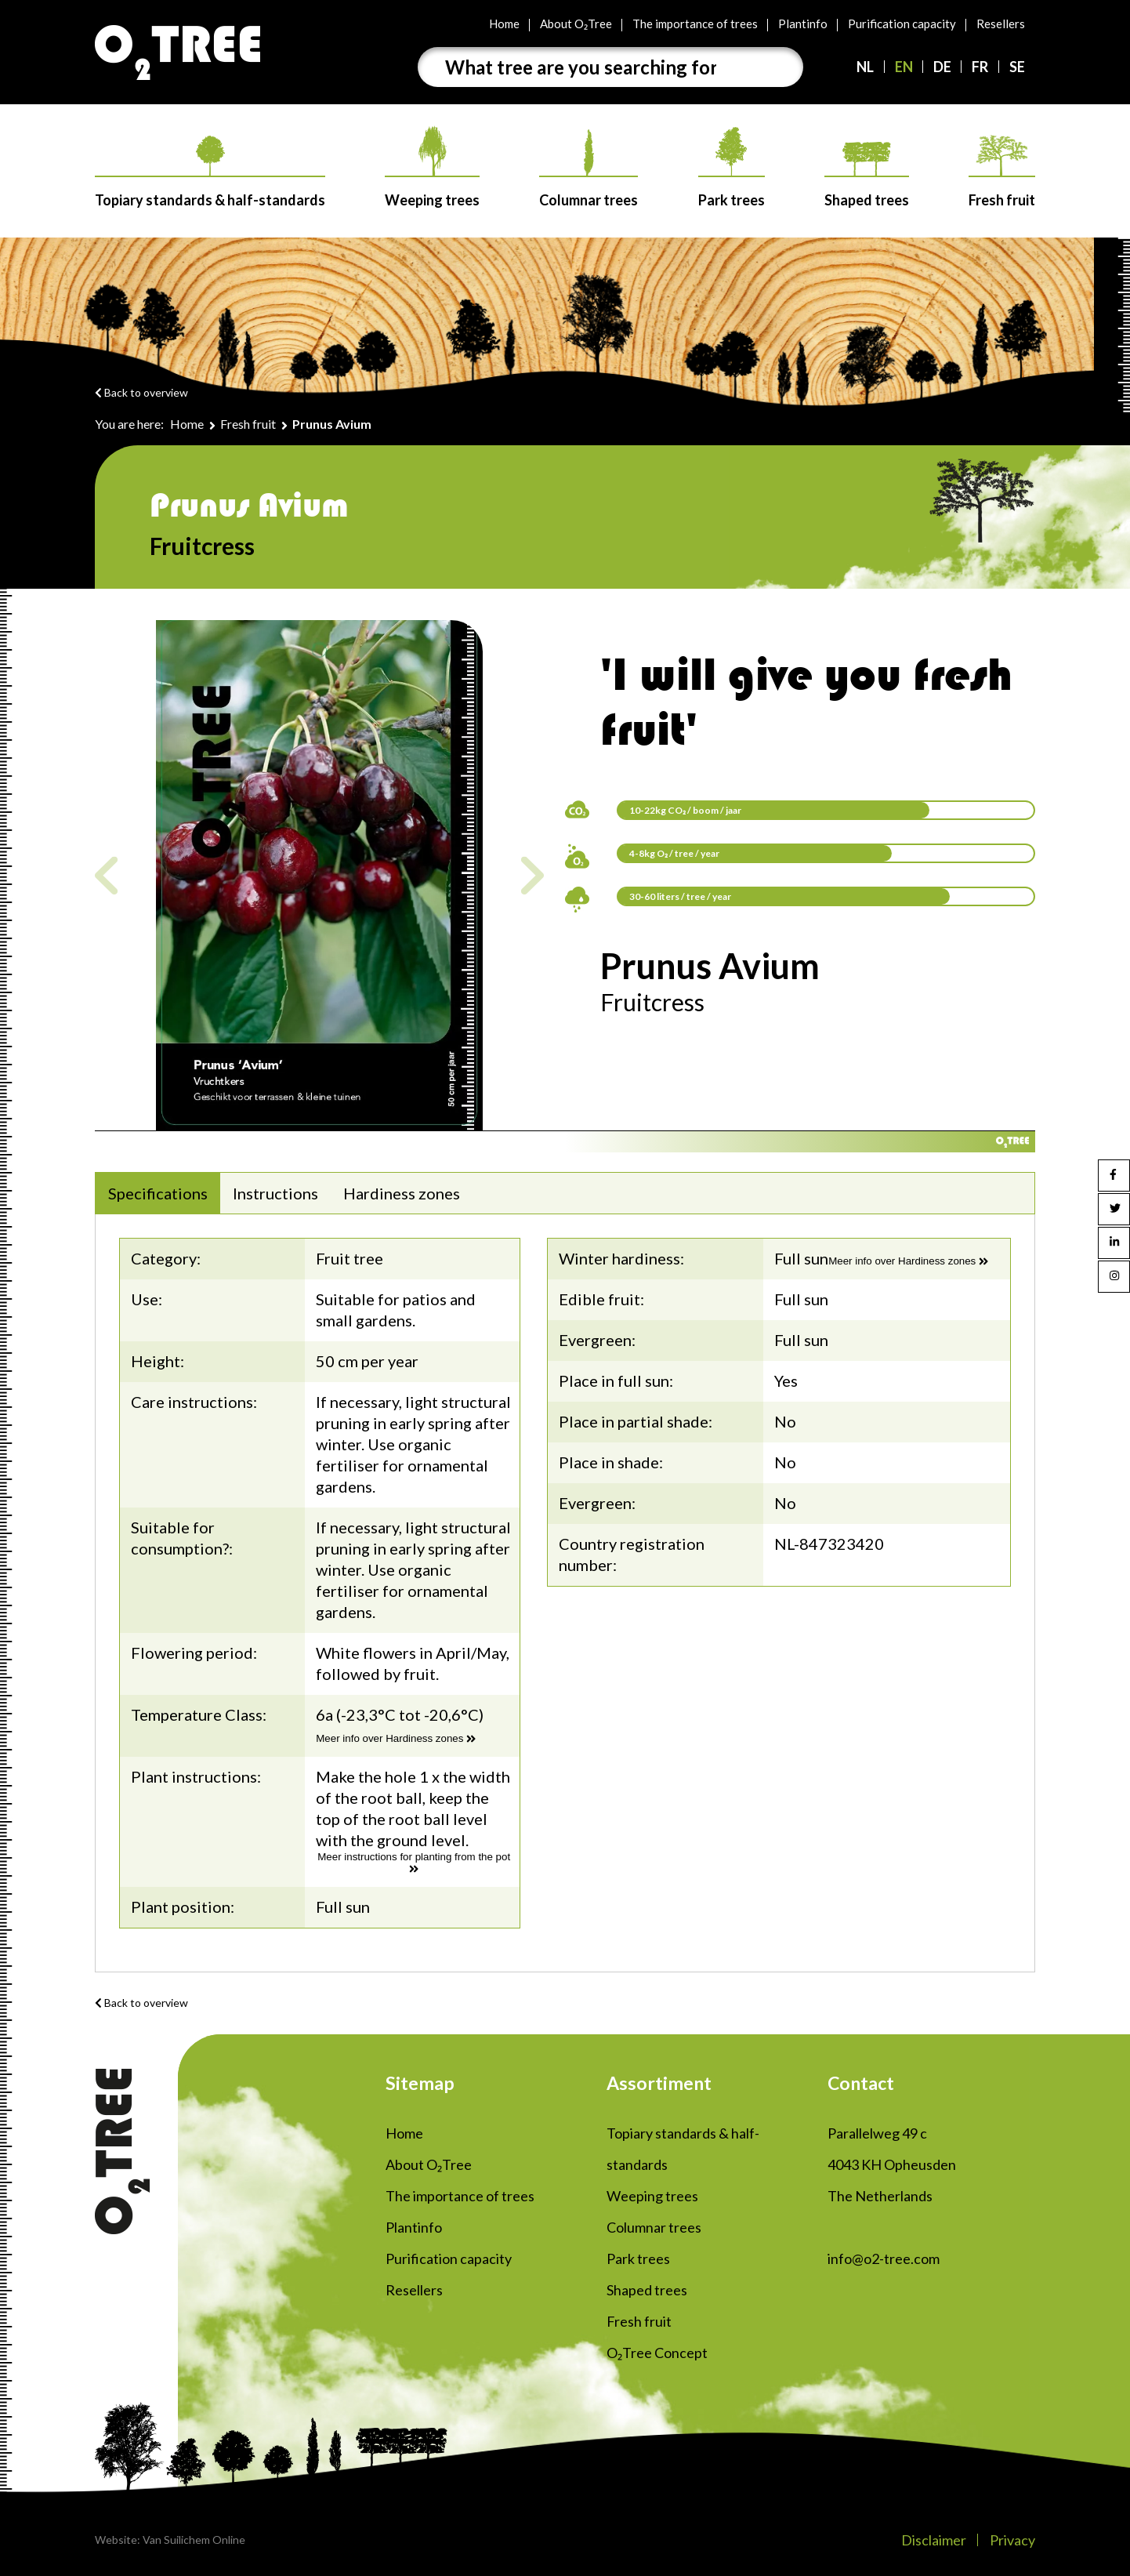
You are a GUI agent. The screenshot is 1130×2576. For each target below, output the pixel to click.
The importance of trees (695, 23)
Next (532, 875)
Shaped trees (866, 175)
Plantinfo (803, 23)
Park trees (731, 168)
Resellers (1000, 23)
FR (980, 66)
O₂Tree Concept (657, 2352)
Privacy (1012, 2540)
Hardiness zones (401, 1193)
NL (865, 66)
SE (1017, 66)
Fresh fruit (1002, 172)
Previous (106, 875)
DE (942, 66)
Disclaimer (933, 2540)
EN (904, 66)
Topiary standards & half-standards (210, 172)
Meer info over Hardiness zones (396, 1738)
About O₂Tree (576, 23)
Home (504, 23)
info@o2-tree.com (884, 2258)
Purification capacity (902, 23)
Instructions (275, 1193)
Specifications (158, 1193)
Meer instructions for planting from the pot (413, 1862)
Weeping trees (432, 167)
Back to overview (141, 392)
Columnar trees (588, 169)
